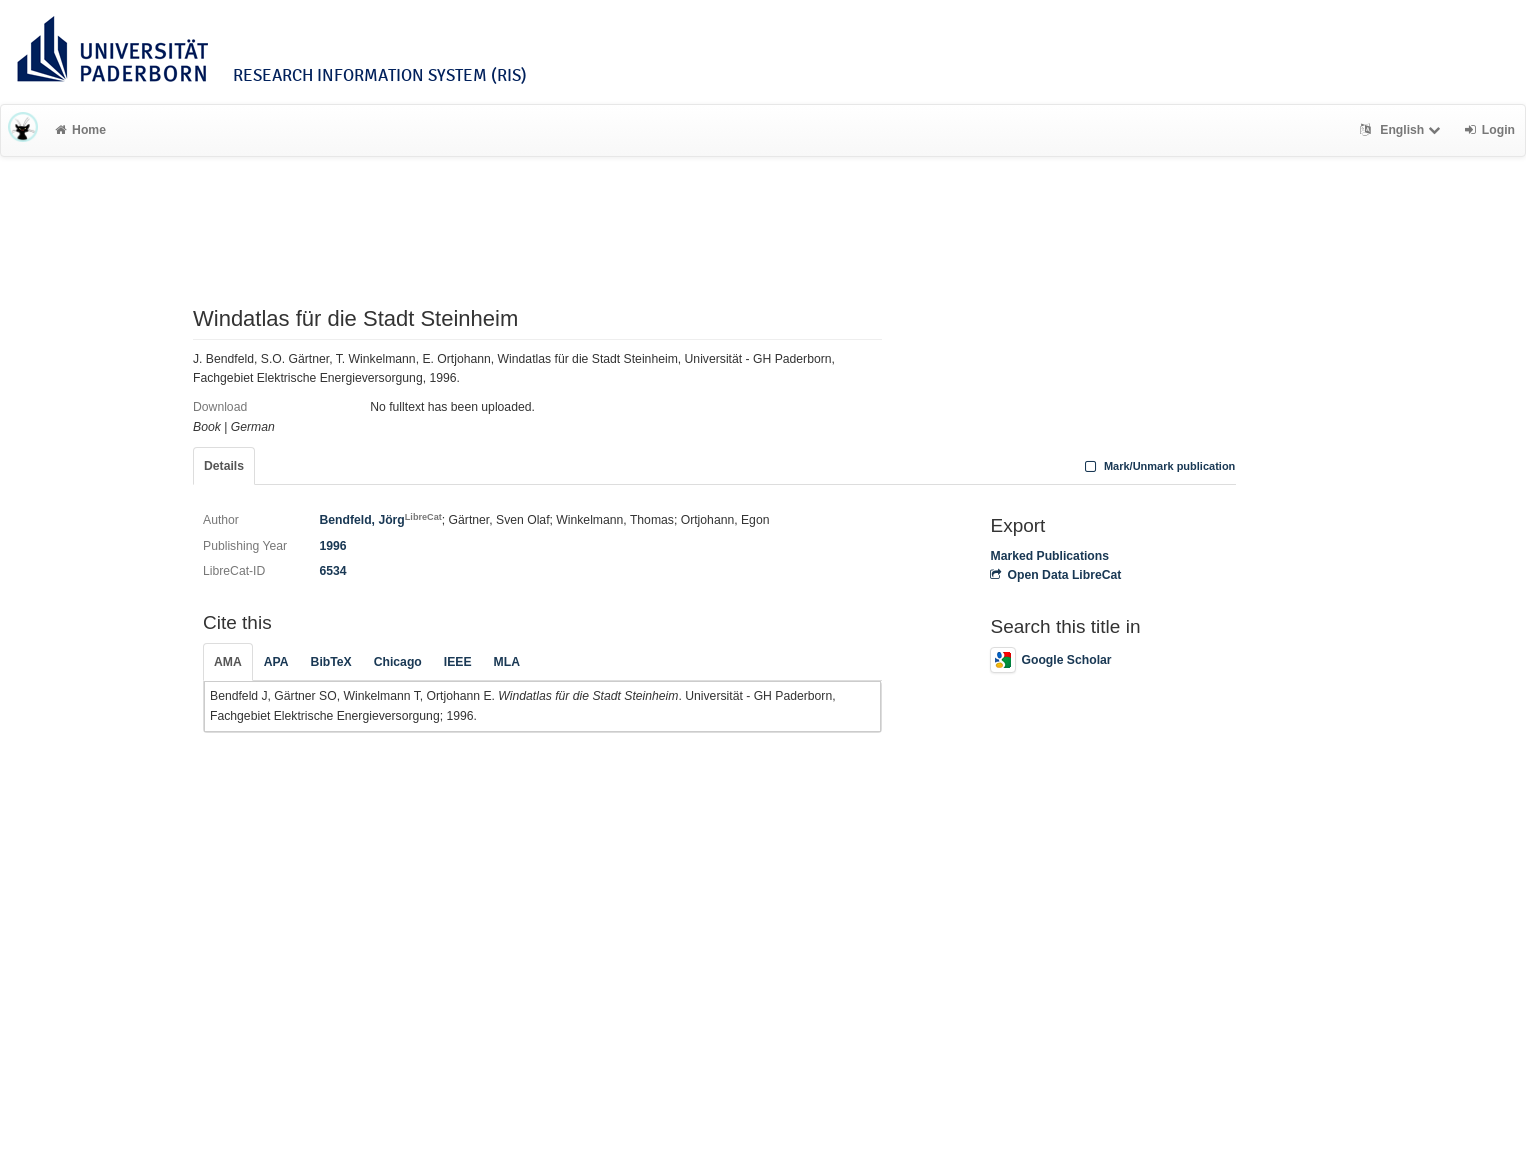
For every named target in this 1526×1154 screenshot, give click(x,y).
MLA (507, 662)
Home (80, 130)
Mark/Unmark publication (1157, 466)
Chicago (398, 662)
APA (276, 662)
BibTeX (331, 662)
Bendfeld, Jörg (380, 520)
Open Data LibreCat (1055, 575)
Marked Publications (1049, 556)
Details (224, 466)
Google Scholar (1050, 660)
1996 (332, 546)
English (1402, 130)
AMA (228, 662)
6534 (332, 571)
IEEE (458, 662)
